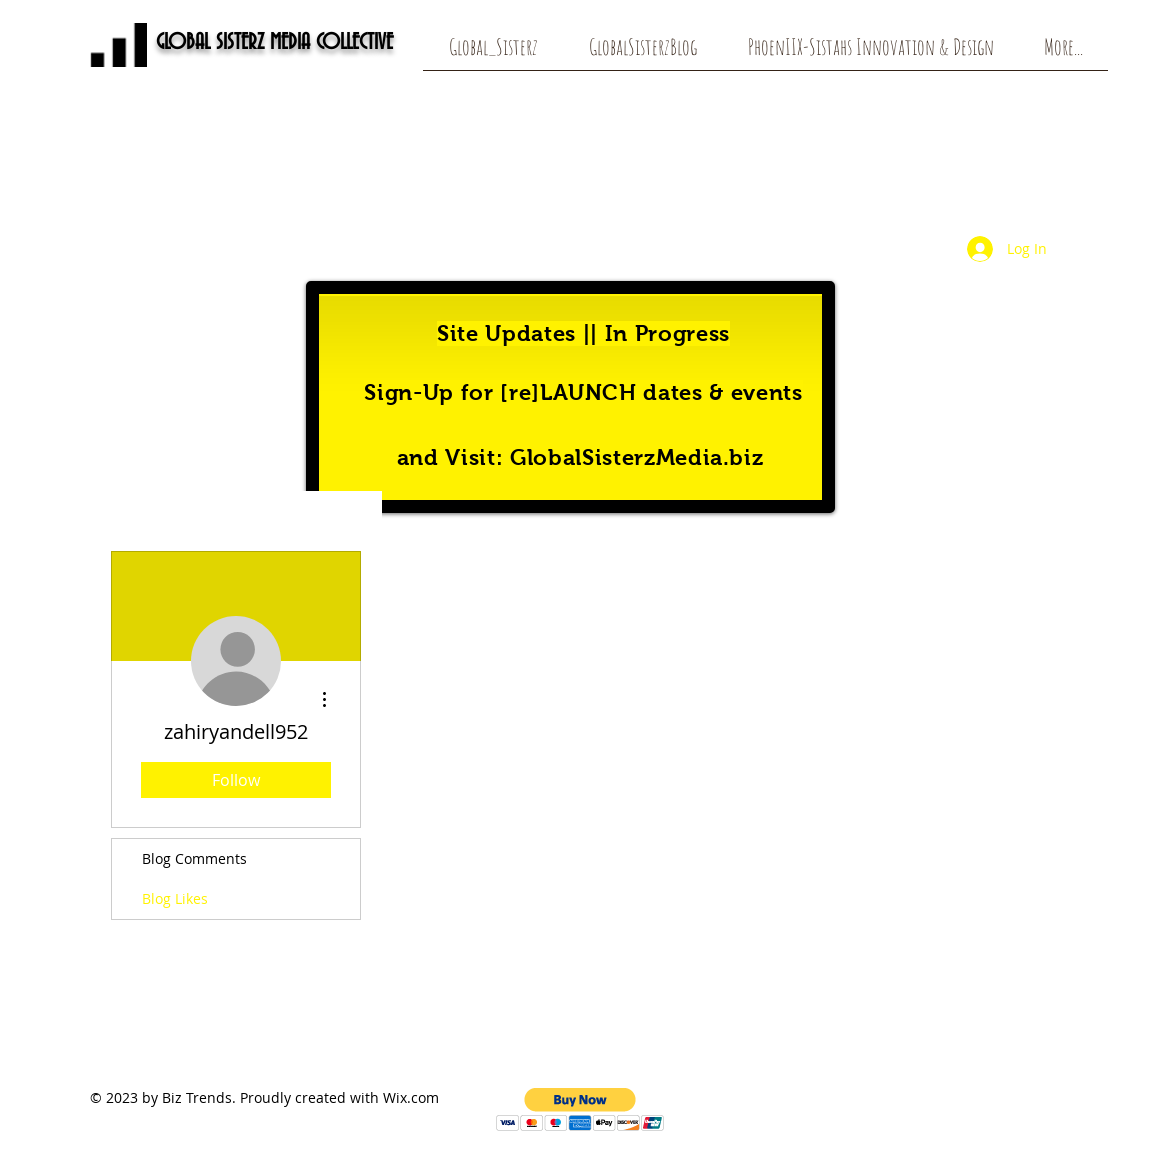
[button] (580, 1109)
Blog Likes (175, 898)
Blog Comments (194, 858)
